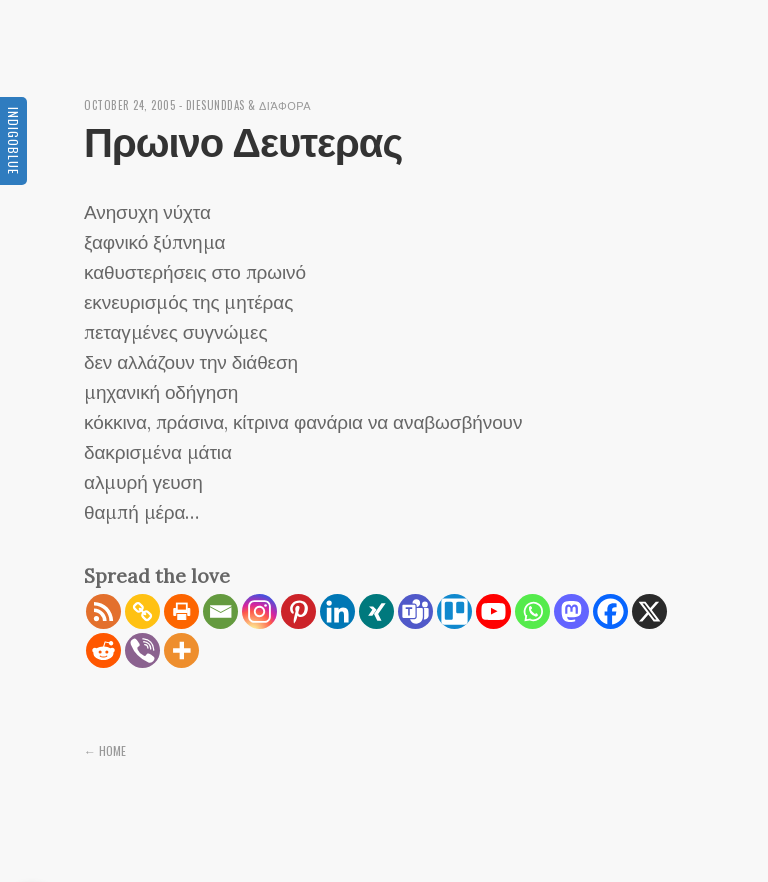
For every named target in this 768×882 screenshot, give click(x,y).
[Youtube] (493, 611)
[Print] (181, 611)
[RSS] (103, 611)
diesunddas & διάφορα (249, 105)
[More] (181, 650)
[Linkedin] (337, 611)
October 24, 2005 (129, 105)
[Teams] (415, 611)
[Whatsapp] (532, 611)
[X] (649, 611)
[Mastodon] (571, 611)
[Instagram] (259, 611)
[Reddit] (103, 650)
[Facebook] (610, 611)
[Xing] (376, 611)
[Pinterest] (298, 611)
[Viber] (142, 650)
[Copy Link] (142, 611)
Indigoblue (13, 141)
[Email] (220, 611)
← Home (105, 750)
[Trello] (454, 611)
